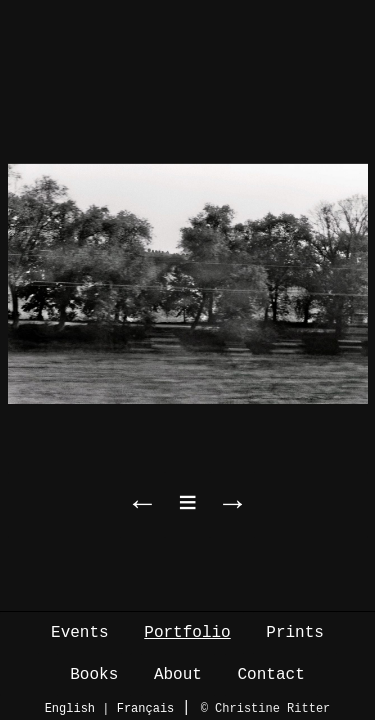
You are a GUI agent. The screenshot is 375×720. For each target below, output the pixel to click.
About (178, 675)
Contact (271, 675)
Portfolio (187, 633)
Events (80, 633)
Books (94, 675)
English (70, 709)
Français (146, 709)
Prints (295, 633)
